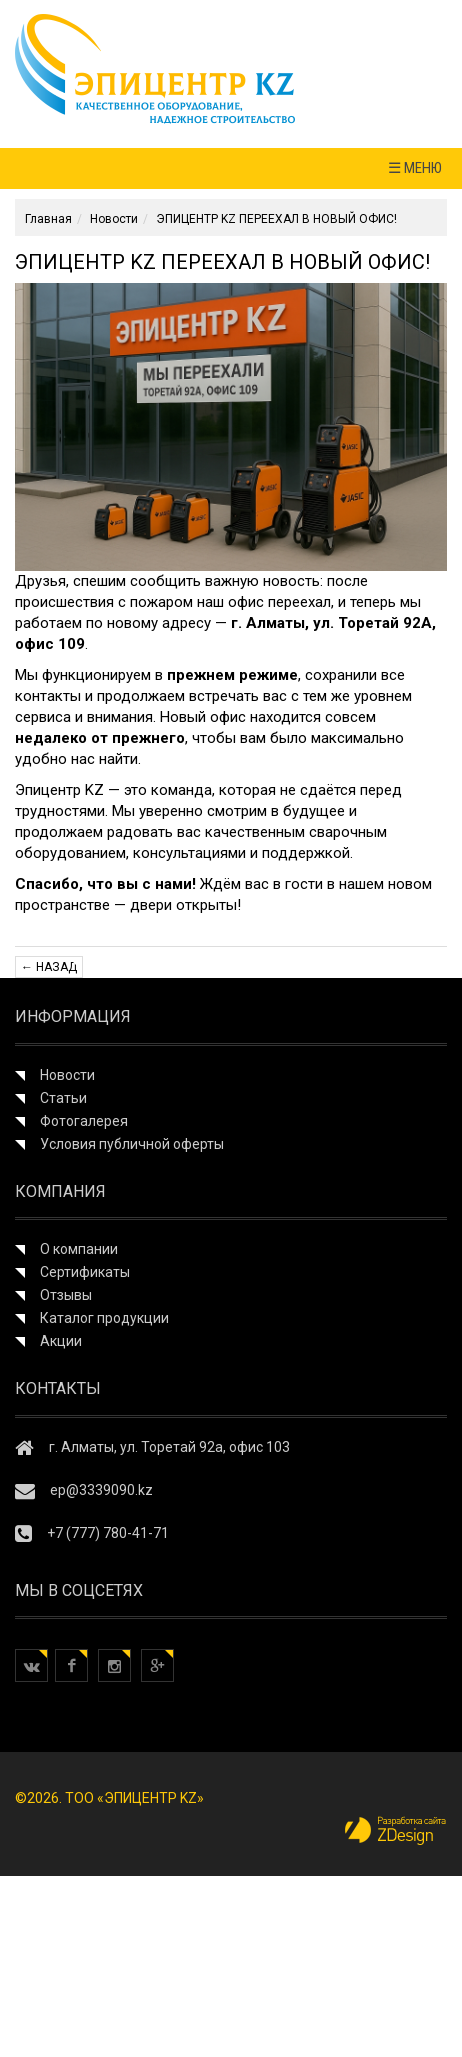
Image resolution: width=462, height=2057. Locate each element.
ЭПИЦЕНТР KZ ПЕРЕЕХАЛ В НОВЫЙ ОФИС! (276, 219)
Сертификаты (85, 1272)
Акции (61, 1341)
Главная (48, 219)
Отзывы (66, 1295)
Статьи (63, 1098)
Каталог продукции (104, 1318)
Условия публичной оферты (132, 1144)
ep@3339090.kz (101, 1490)
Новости (114, 219)
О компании (79, 1249)
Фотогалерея (84, 1121)
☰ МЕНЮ (415, 168)
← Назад (49, 967)
